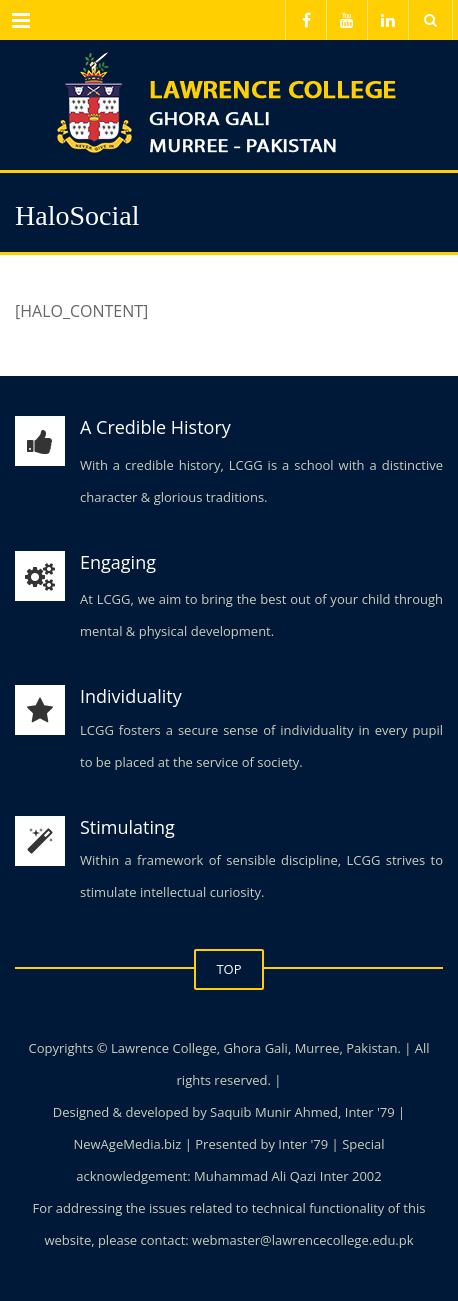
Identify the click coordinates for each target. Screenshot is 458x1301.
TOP (228, 969)
